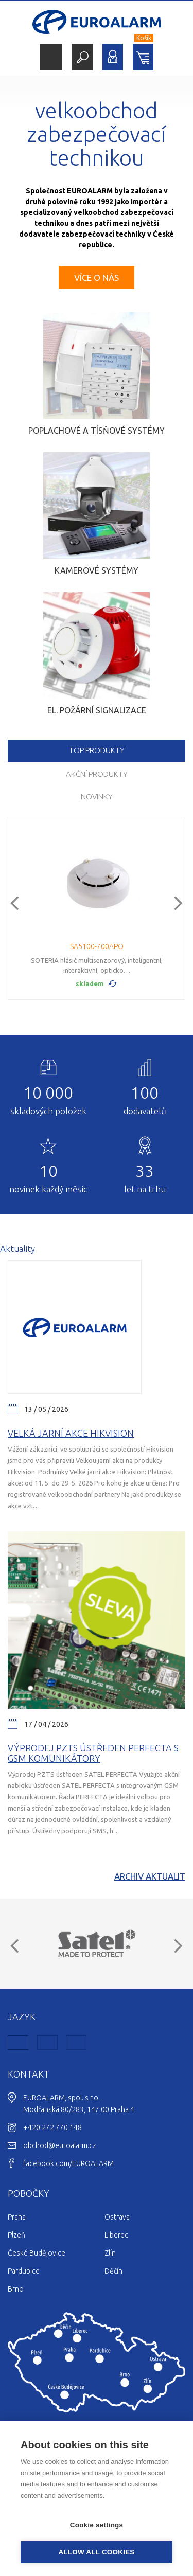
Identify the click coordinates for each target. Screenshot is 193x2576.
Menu (51, 57)
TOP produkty (97, 750)
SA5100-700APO (97, 946)
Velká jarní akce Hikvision (71, 1433)
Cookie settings (97, 2525)
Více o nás (96, 277)
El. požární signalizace (96, 710)
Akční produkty (97, 774)
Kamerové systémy (96, 570)
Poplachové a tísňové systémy (96, 430)
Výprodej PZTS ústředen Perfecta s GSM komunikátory (93, 1753)
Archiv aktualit (149, 1876)
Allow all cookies (96, 2552)
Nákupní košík (143, 57)
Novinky (97, 796)
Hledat (82, 57)
